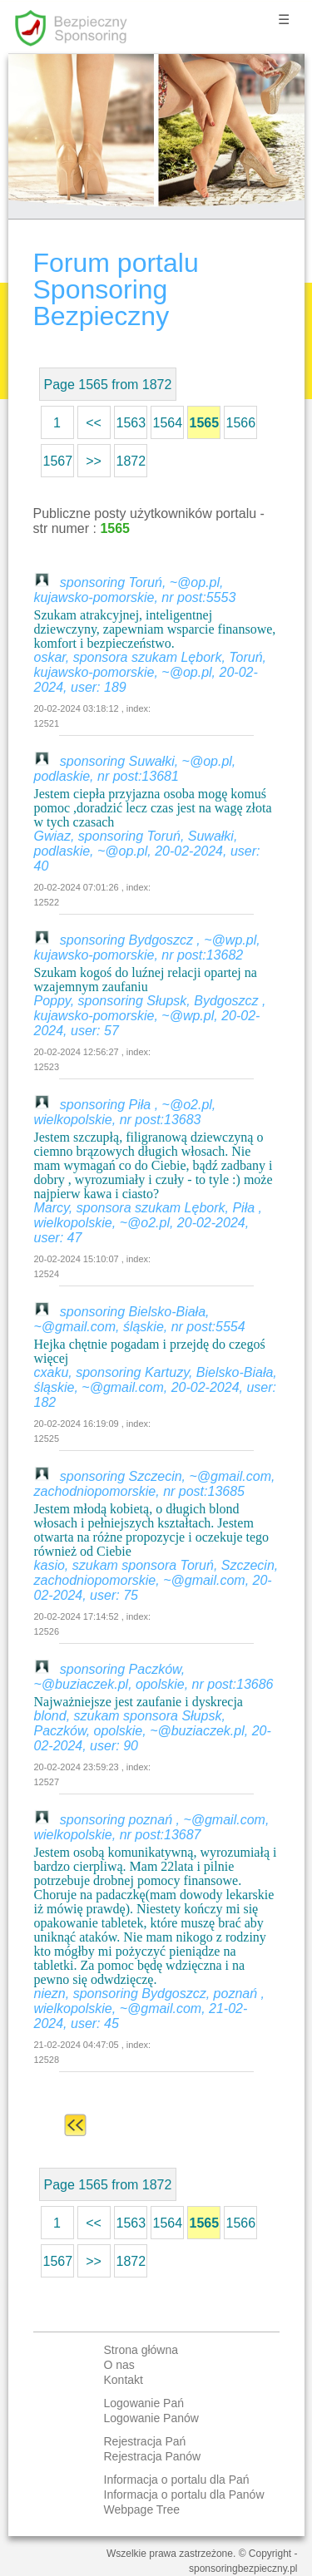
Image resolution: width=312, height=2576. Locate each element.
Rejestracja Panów (152, 2456)
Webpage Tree (142, 2509)
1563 (131, 423)
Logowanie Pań (144, 2403)
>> (94, 461)
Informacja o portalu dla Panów (184, 2494)
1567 (58, 461)
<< (94, 423)
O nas (119, 2364)
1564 (168, 423)
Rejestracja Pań (145, 2441)
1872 (131, 461)
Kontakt (123, 2379)
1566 (241, 423)
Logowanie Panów (151, 2418)
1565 (205, 423)
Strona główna (141, 2349)
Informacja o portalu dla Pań (177, 2479)
